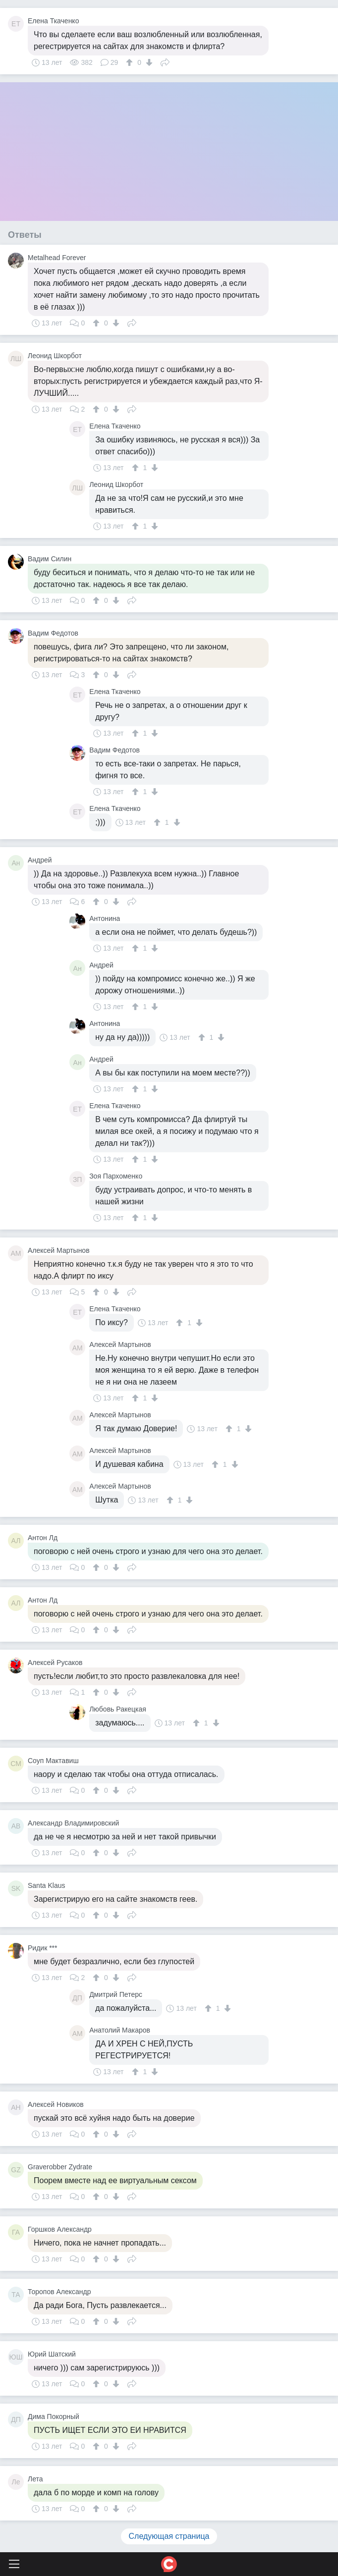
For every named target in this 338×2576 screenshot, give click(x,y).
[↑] (130, 62)
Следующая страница (169, 2536)
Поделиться (165, 61)
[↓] (148, 62)
